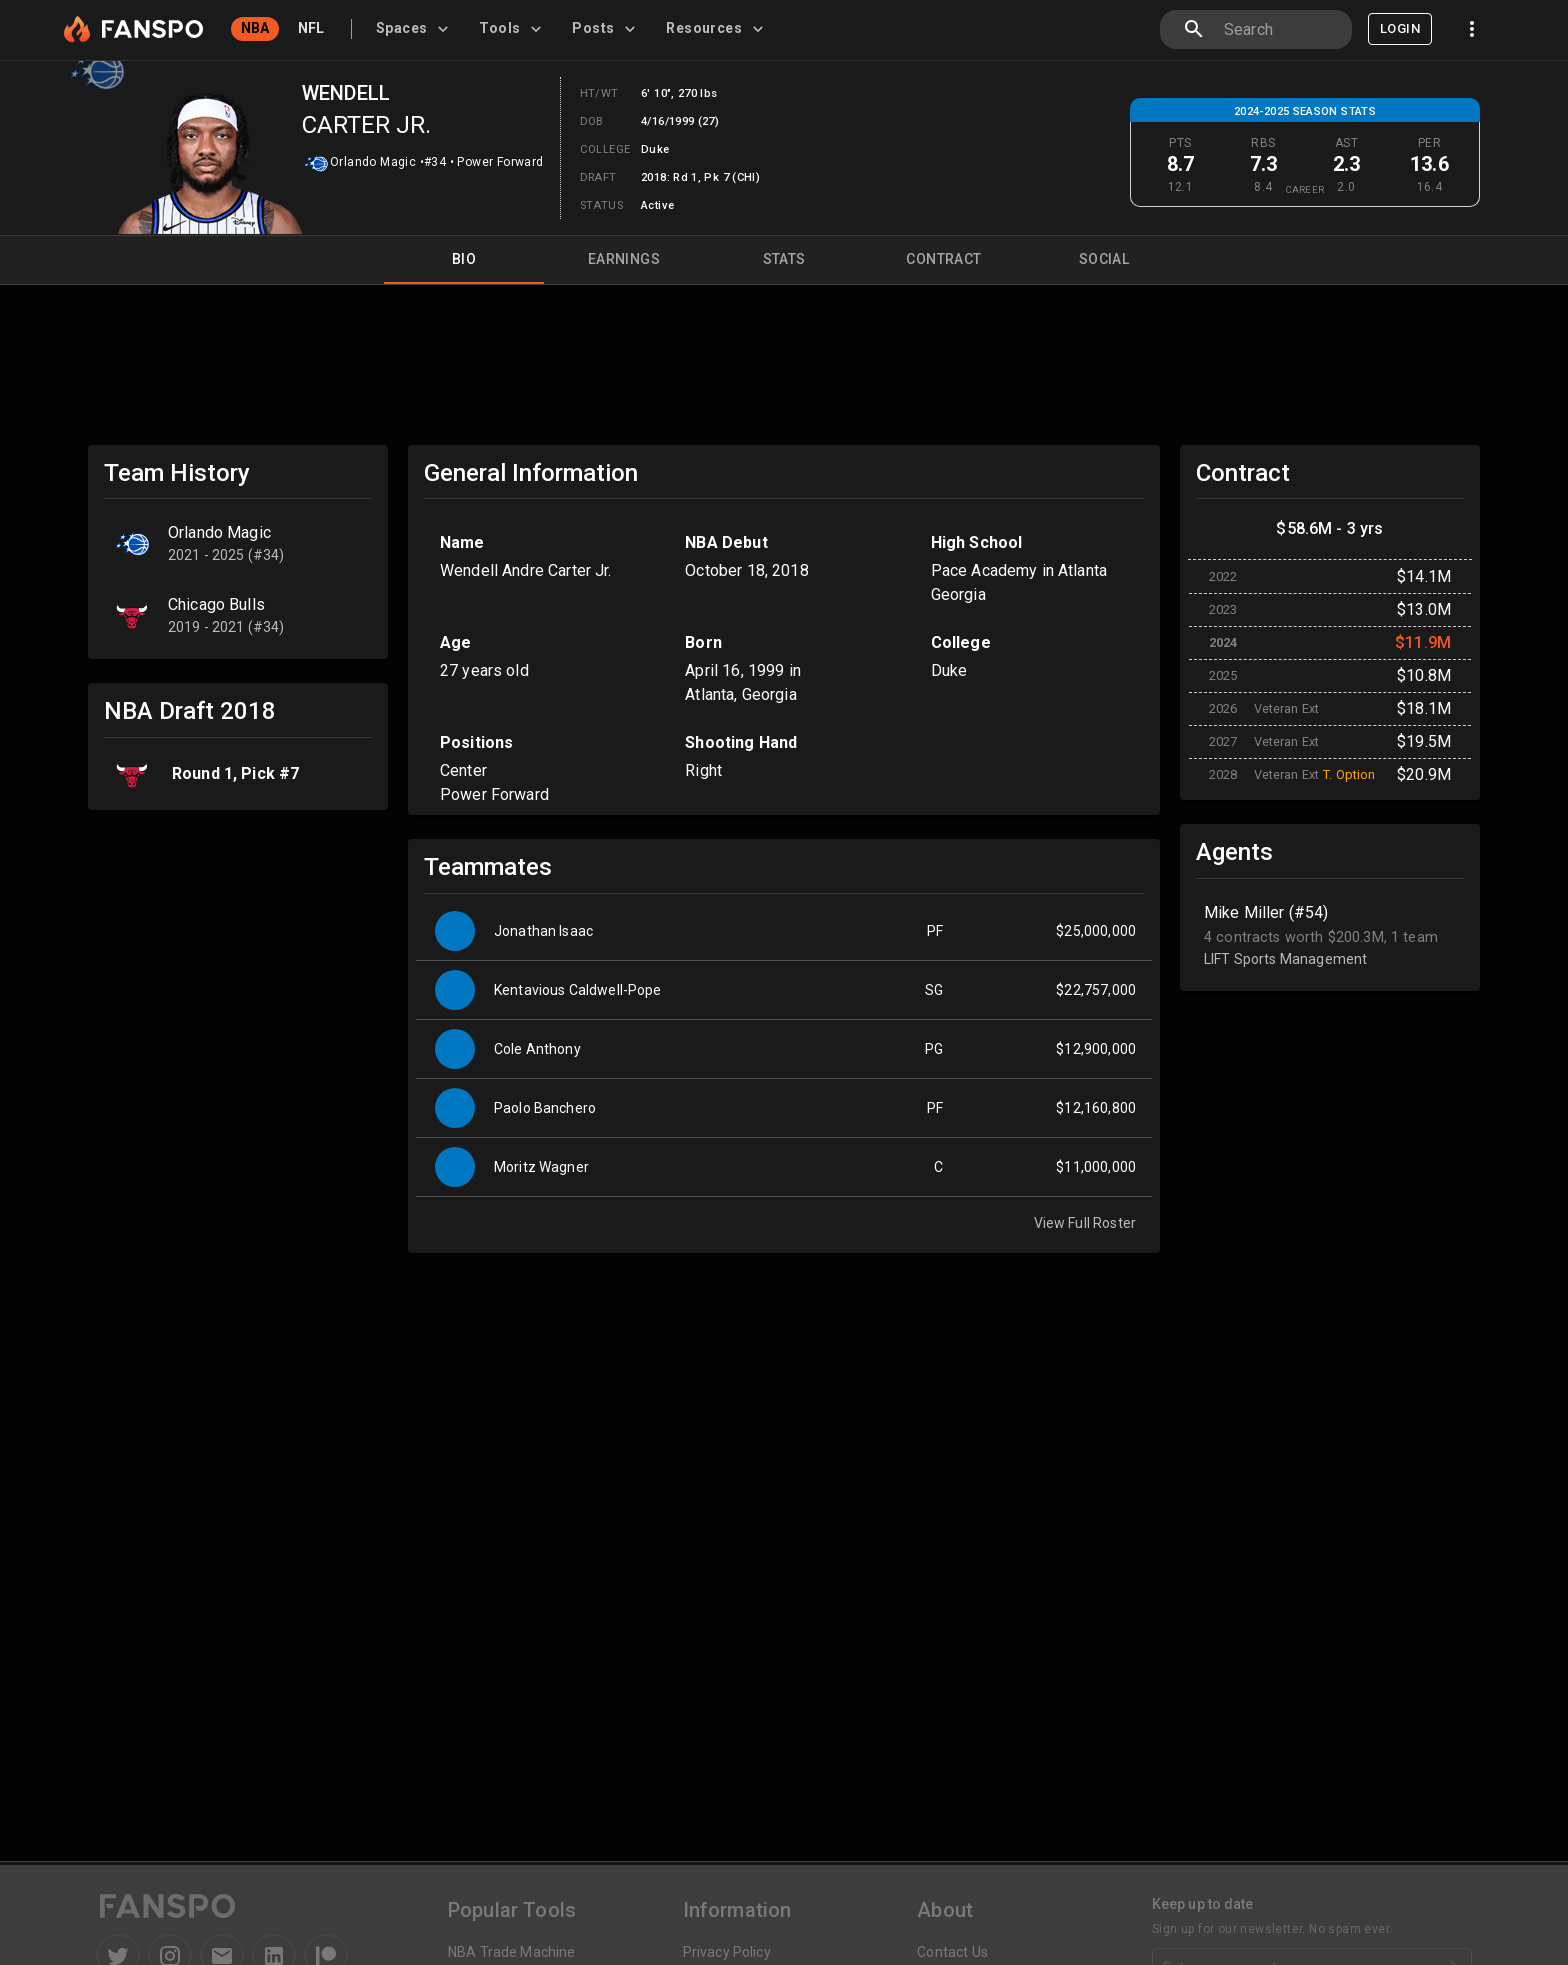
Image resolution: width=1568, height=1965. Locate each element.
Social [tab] (1104, 260)
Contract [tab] (944, 260)
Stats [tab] (784, 260)
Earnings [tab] (624, 260)
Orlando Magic (373, 162)
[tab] (415, 29)
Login (1400, 29)
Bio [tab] (464, 260)
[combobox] (1280, 29)
